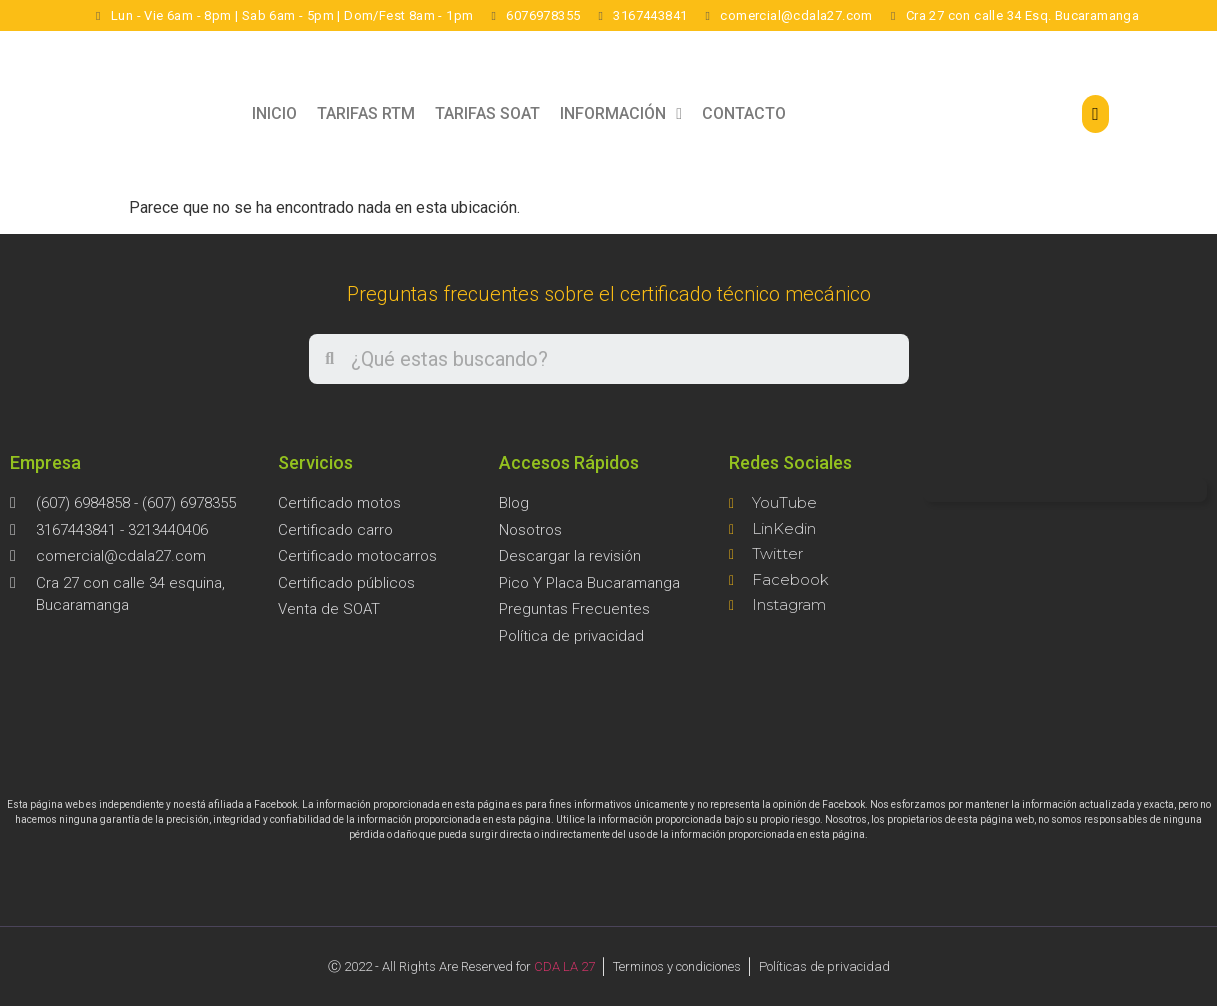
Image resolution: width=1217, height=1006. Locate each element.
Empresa (45, 462)
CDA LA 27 (564, 966)
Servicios (315, 462)
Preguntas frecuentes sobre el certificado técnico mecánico (609, 294)
